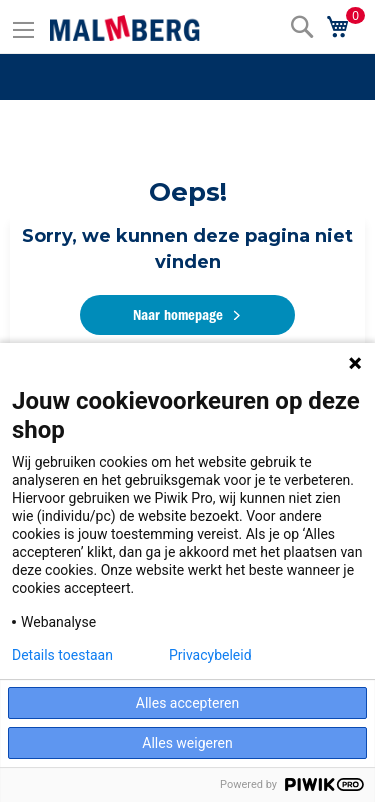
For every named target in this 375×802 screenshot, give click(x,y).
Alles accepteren (187, 703)
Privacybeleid (210, 655)
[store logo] (125, 28)
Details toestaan (62, 655)
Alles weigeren (187, 743)
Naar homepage (178, 315)
